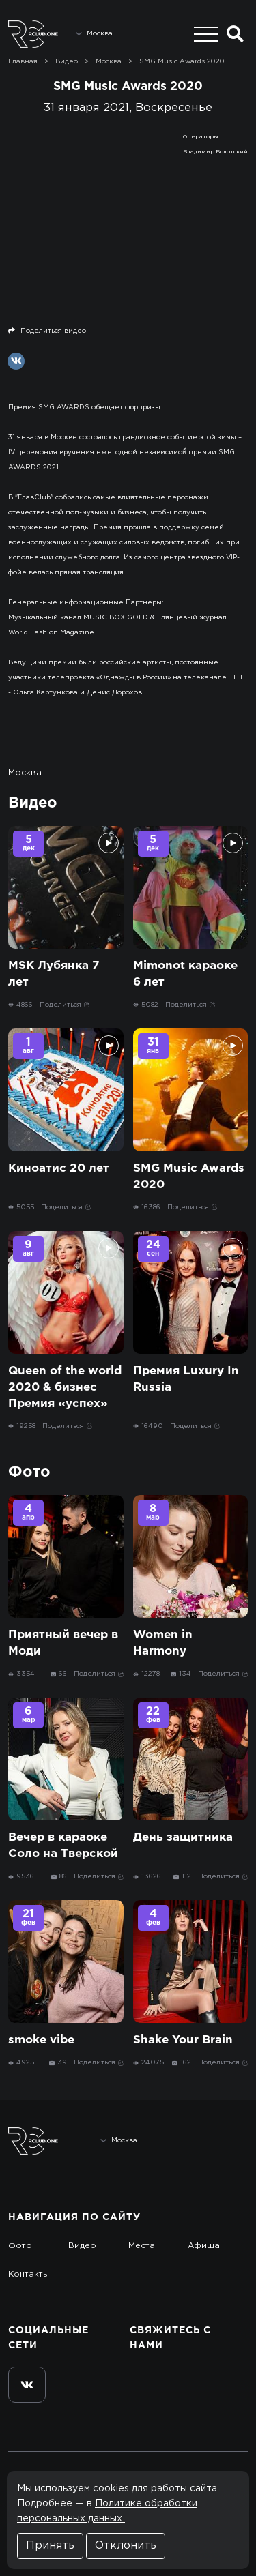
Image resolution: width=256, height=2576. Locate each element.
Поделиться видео (47, 330)
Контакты (28, 2274)
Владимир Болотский (215, 151)
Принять (50, 2546)
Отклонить (125, 2546)
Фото (20, 2245)
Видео (82, 2245)
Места (141, 2245)
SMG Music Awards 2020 (182, 62)
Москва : (27, 773)
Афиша (204, 2245)
